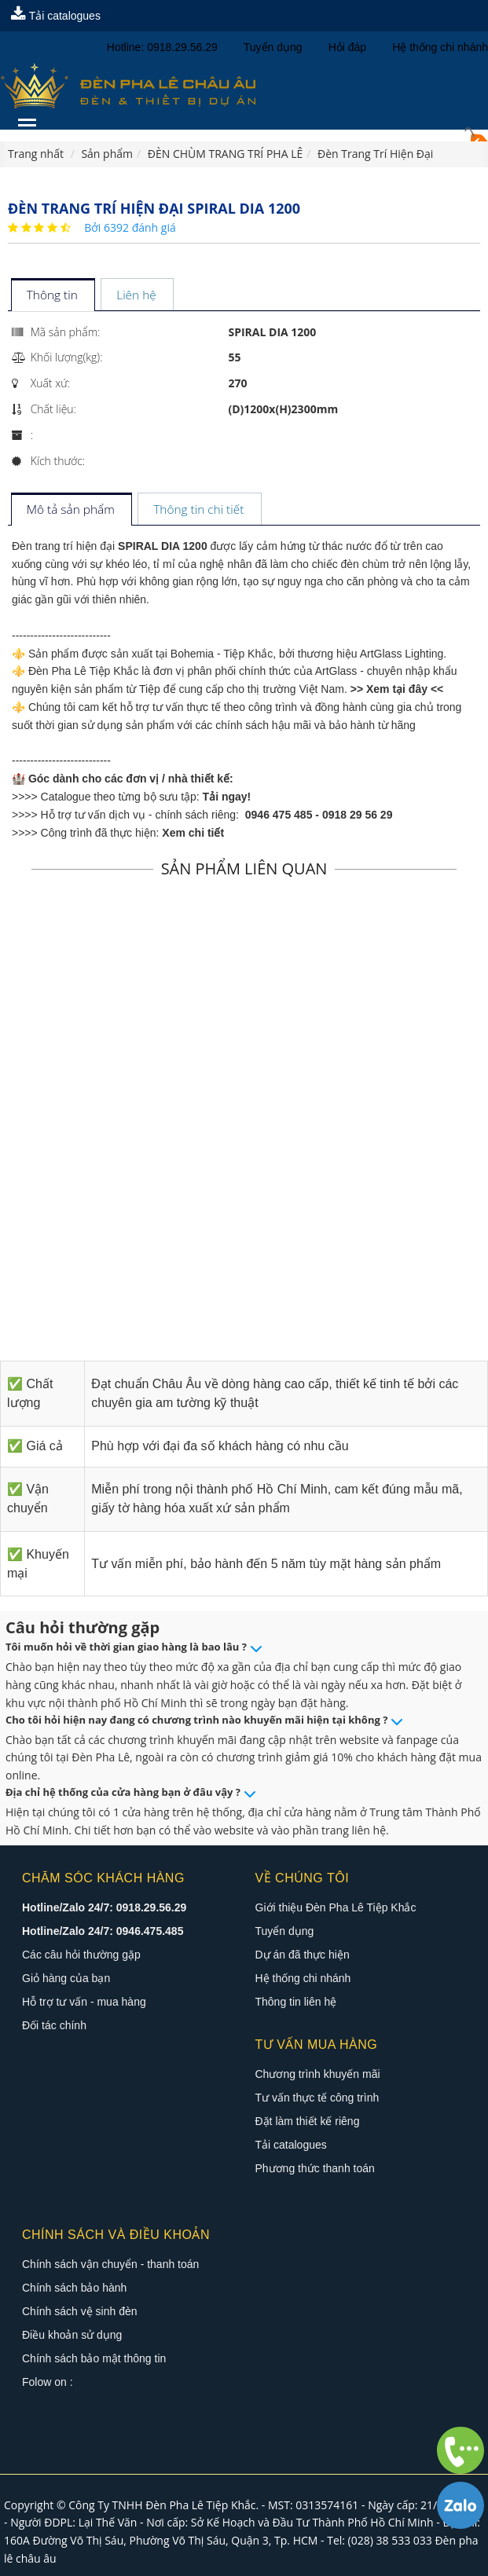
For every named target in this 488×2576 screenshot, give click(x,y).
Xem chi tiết (193, 832)
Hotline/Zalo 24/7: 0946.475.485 (102, 1931)
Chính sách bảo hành (74, 2287)
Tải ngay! (227, 796)
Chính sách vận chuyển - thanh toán (110, 2264)
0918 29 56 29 (357, 814)
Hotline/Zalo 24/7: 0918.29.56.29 (104, 1907)
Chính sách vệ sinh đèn (80, 2311)
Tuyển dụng (284, 1931)
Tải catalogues (56, 15)
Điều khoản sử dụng (72, 2335)
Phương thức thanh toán (315, 2168)
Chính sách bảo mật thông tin (94, 2358)
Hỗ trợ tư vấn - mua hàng (84, 2001)
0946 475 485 (279, 814)
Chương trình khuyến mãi (317, 2074)
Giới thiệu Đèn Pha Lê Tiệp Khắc (335, 1907)
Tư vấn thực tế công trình (317, 2097)
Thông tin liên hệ (296, 2001)
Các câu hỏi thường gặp (81, 1954)
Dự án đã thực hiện (302, 1954)
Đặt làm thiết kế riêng (307, 2121)
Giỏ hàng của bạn (66, 1978)
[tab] (52, 295)
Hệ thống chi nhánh (303, 1978)
